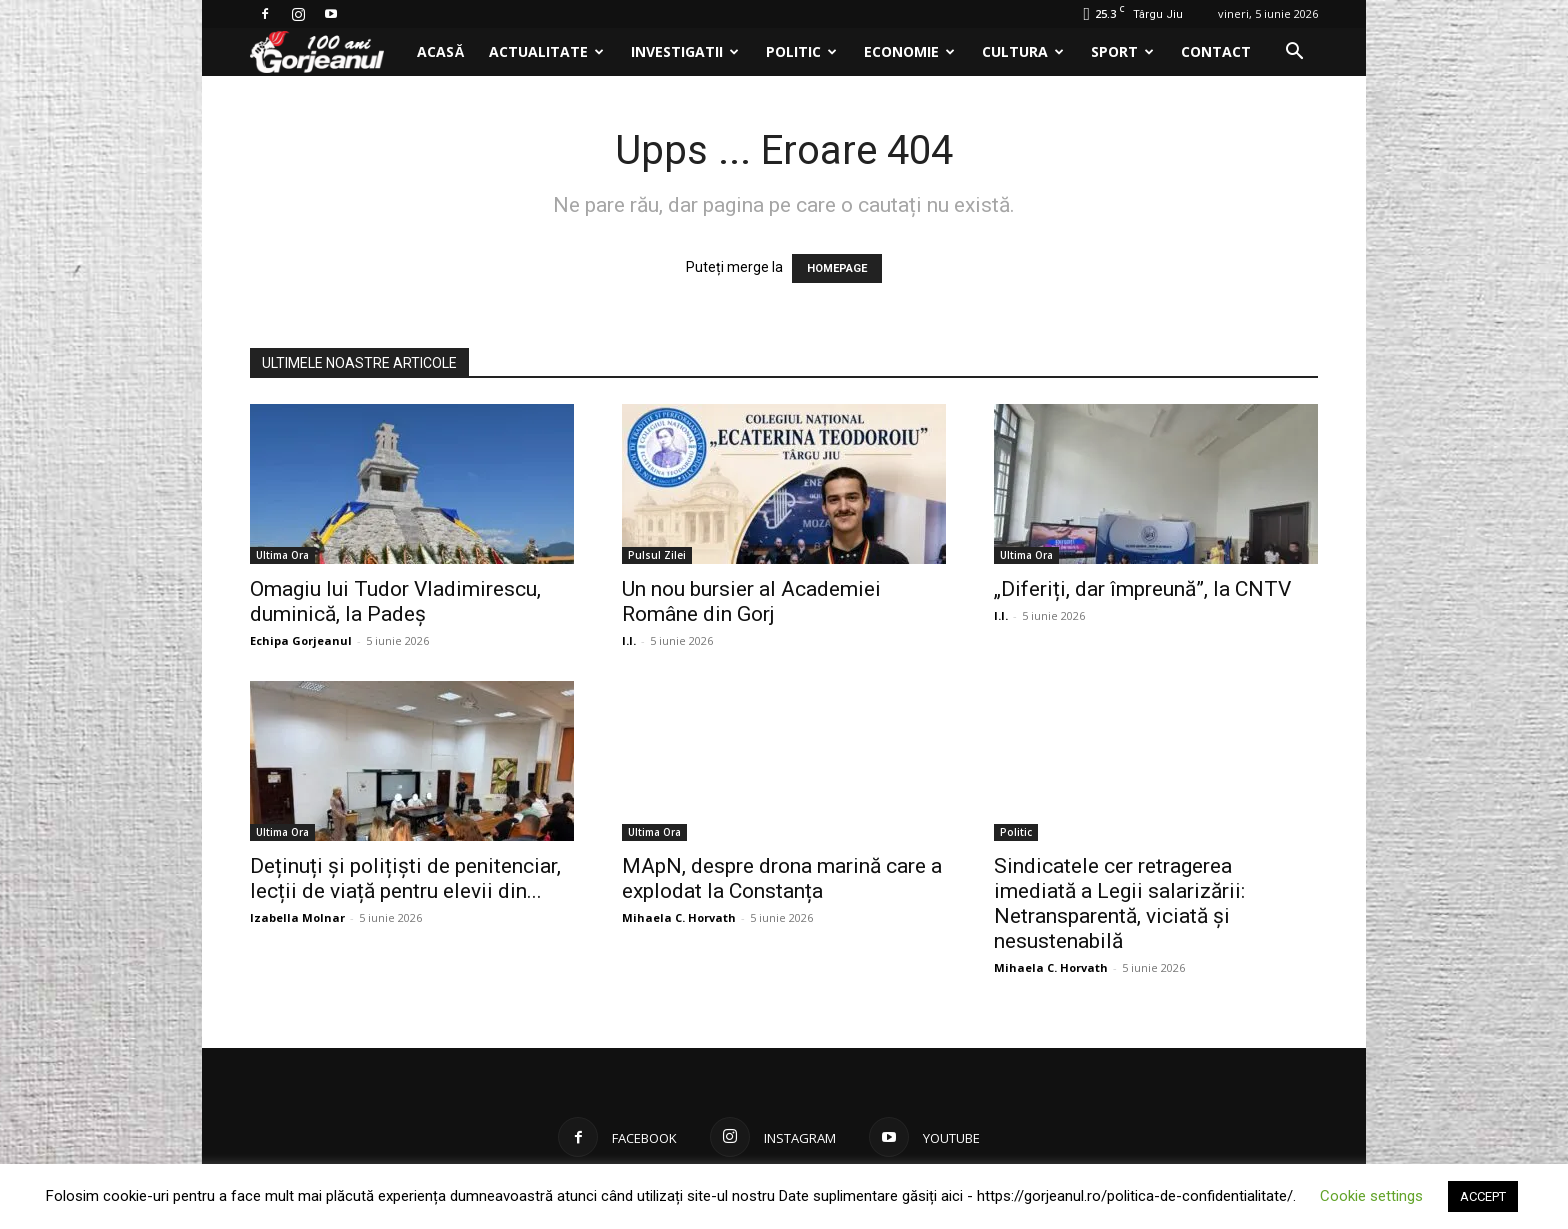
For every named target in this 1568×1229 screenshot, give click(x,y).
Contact (1216, 51)
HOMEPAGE (837, 268)
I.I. (629, 640)
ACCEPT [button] (1483, 1196)
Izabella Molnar (297, 917)
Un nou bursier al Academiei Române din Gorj (751, 601)
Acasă (440, 51)
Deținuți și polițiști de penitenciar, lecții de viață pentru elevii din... (405, 878)
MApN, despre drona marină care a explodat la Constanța (782, 878)
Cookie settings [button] (1371, 1196)
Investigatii (685, 51)
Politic (801, 51)
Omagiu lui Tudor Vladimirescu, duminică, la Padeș (395, 601)
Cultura (1023, 51)
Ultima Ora (282, 555)
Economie (909, 51)
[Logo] (327, 52)
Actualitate (546, 51)
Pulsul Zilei (657, 555)
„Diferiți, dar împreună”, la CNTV (1142, 589)
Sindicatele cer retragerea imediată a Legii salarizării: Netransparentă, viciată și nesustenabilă (1119, 903)
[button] (1294, 53)
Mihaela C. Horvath (679, 917)
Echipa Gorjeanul (301, 640)
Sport (1122, 51)
